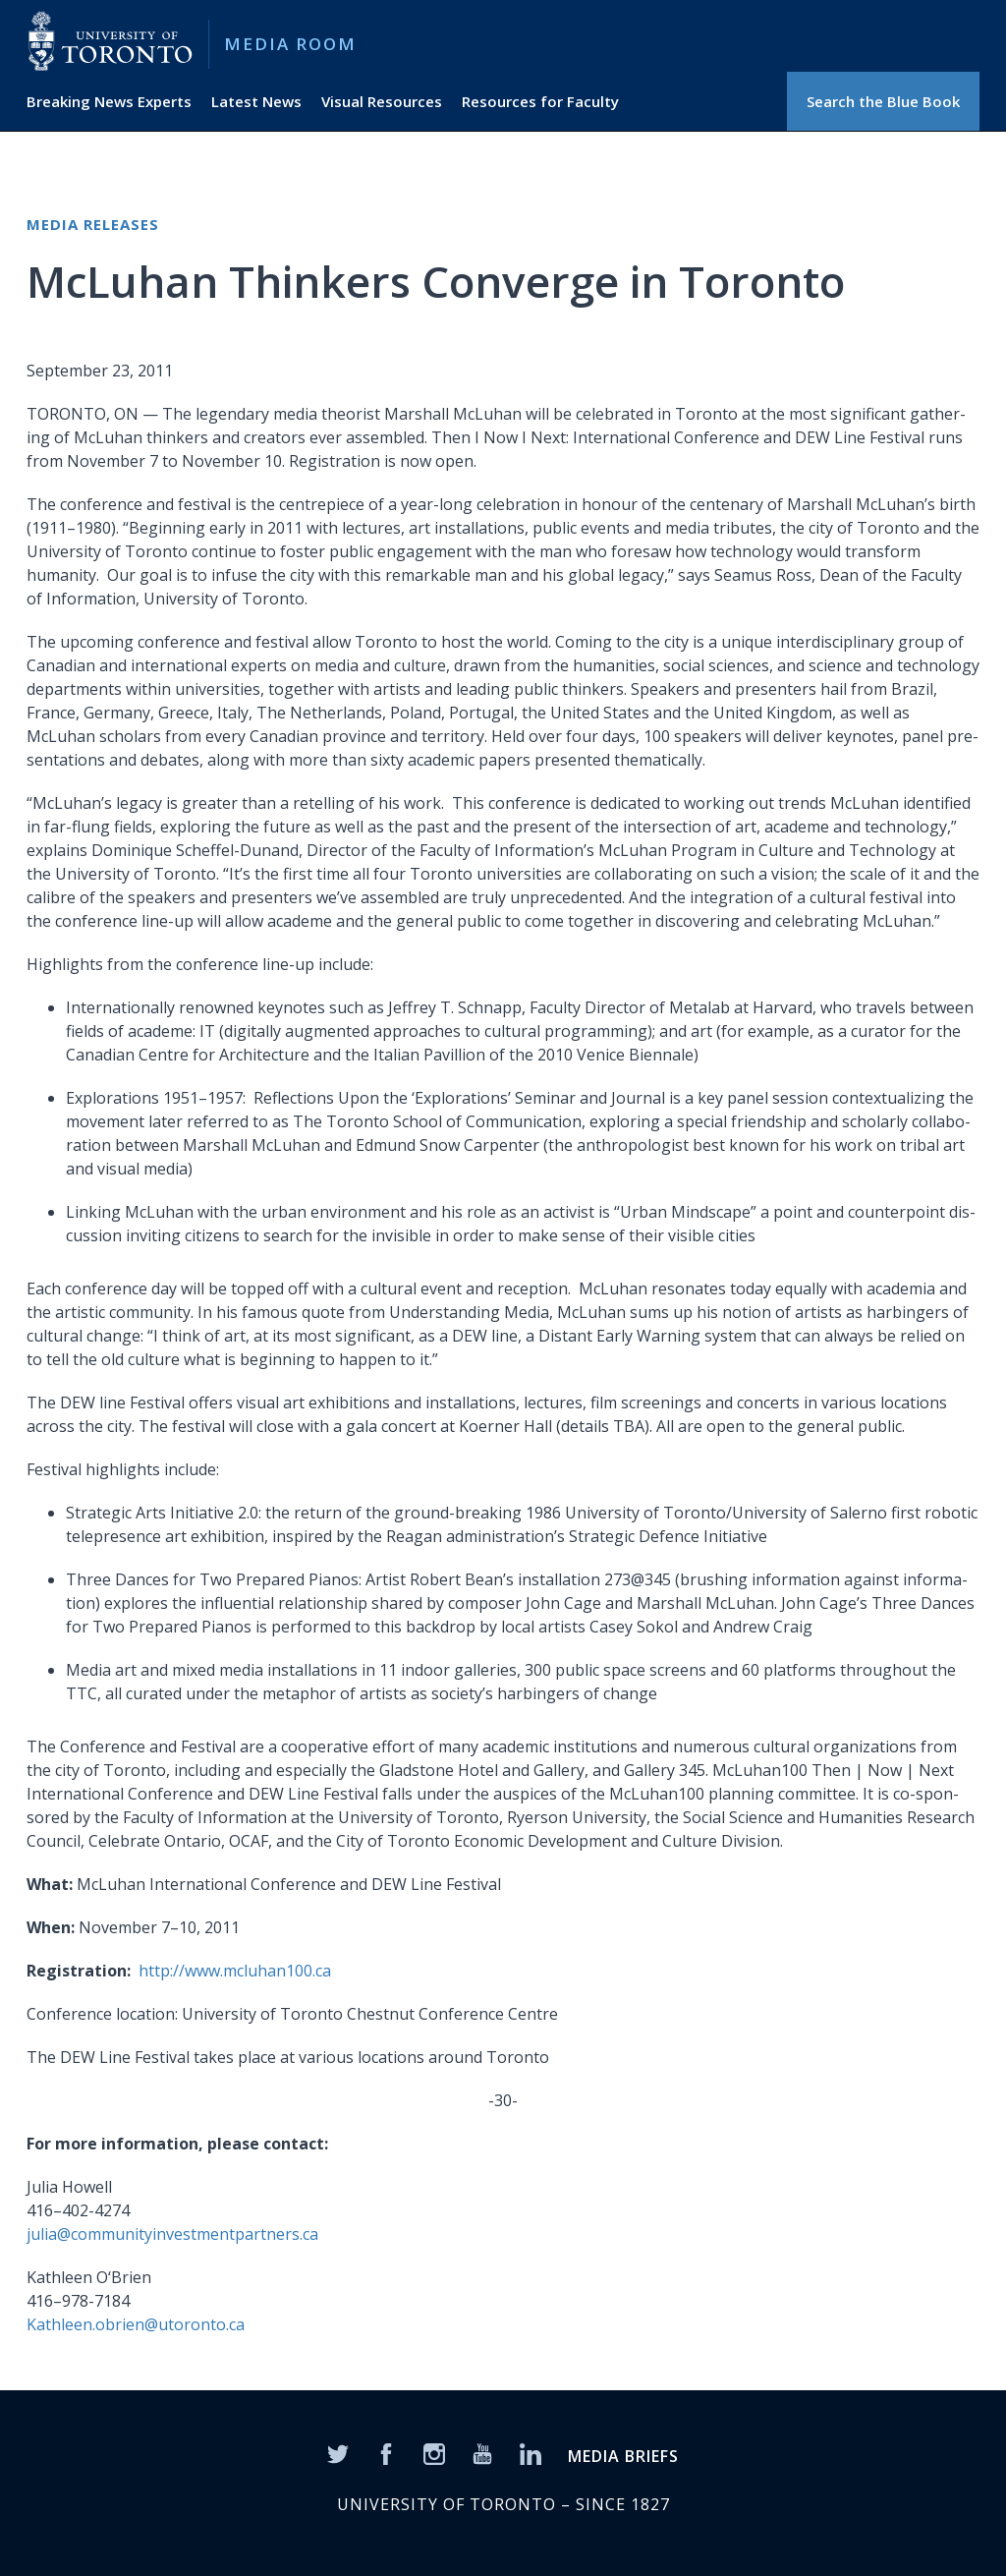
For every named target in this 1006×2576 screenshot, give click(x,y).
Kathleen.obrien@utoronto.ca (136, 2324)
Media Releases (93, 224)
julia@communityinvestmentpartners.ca (172, 2234)
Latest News (256, 101)
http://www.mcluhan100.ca (235, 1970)
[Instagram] (434, 2453)
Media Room (290, 43)
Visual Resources (381, 101)
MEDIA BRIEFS (623, 2456)
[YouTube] (482, 2453)
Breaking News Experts (109, 101)
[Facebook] (386, 2453)
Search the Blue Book (883, 101)
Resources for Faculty (540, 101)
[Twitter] (338, 2453)
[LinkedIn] (530, 2453)
